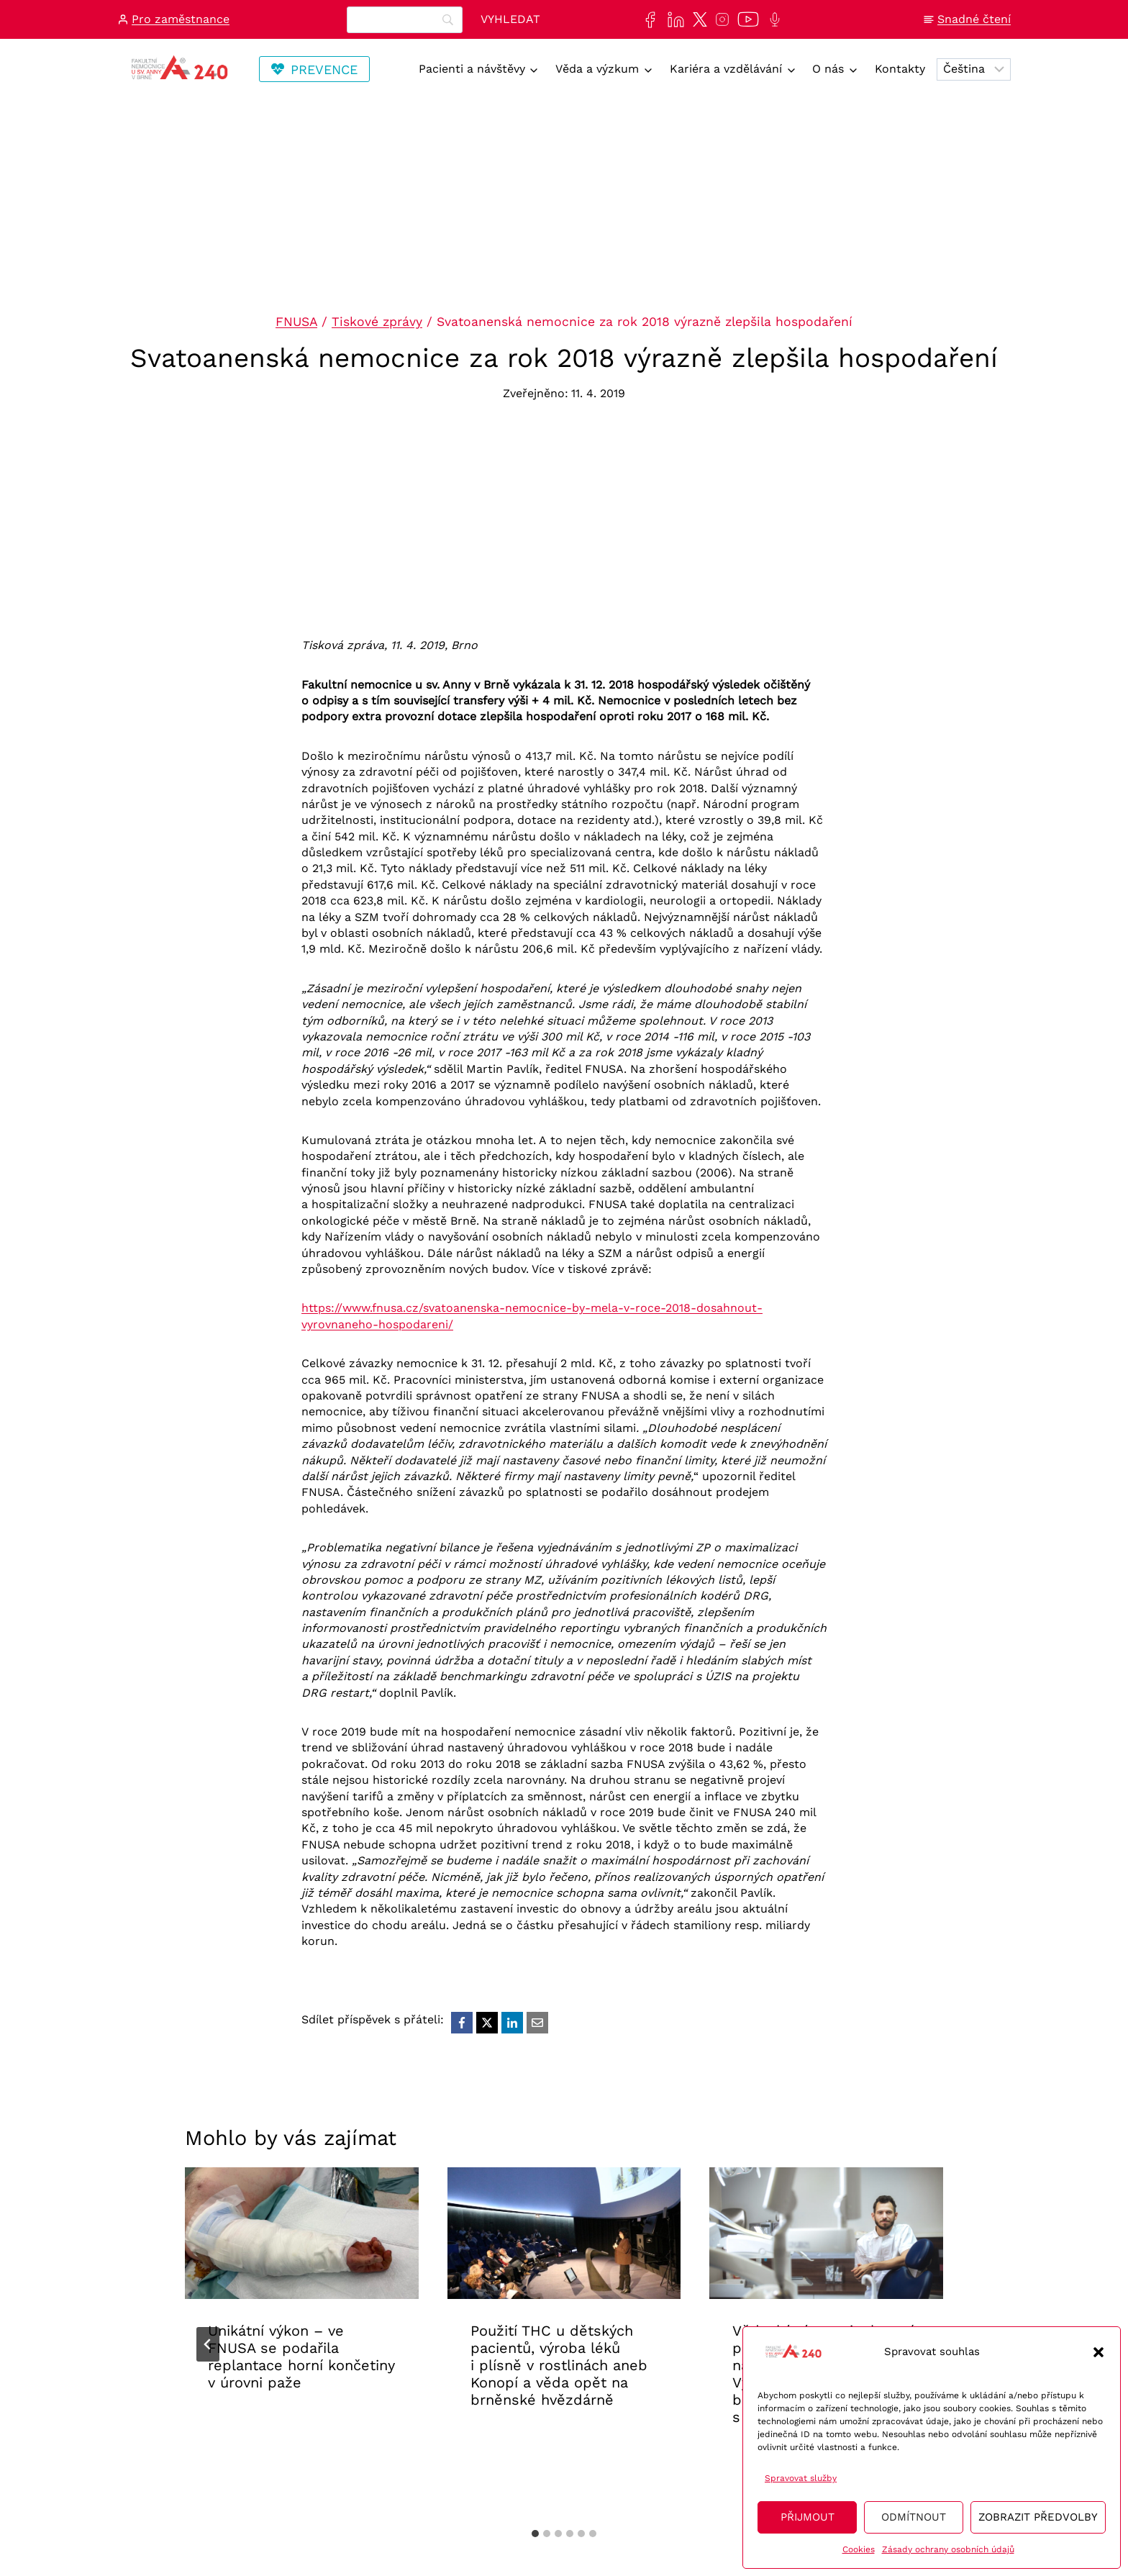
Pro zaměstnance (180, 19)
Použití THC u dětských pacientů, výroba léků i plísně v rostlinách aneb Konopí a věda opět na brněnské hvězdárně (558, 2365)
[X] (487, 2022)
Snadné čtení (974, 19)
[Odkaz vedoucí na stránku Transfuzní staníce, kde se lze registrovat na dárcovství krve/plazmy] (314, 69)
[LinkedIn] (512, 2022)
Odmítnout (913, 2517)
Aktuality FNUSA (257, 2427)
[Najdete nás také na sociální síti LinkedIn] (673, 20)
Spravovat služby (801, 2478)
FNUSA (296, 321)
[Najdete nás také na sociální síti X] (697, 19)
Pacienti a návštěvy (472, 69)
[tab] (535, 2533)
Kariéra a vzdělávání (726, 69)
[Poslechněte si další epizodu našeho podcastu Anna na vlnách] (772, 19)
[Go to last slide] (207, 2344)
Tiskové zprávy (377, 321)
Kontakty (900, 69)
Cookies (858, 2549)
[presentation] (302, 2233)
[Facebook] (462, 2022)
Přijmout (807, 2517)
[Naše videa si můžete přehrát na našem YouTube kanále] (745, 19)
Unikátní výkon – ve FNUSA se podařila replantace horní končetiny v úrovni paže (301, 2356)
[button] (1098, 2352)
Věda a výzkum (597, 69)
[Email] (537, 2022)
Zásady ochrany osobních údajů (948, 2549)
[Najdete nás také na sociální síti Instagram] (719, 19)
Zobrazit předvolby (1038, 2517)
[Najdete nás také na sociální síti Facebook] (647, 20)
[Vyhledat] (510, 19)
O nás (828, 69)
